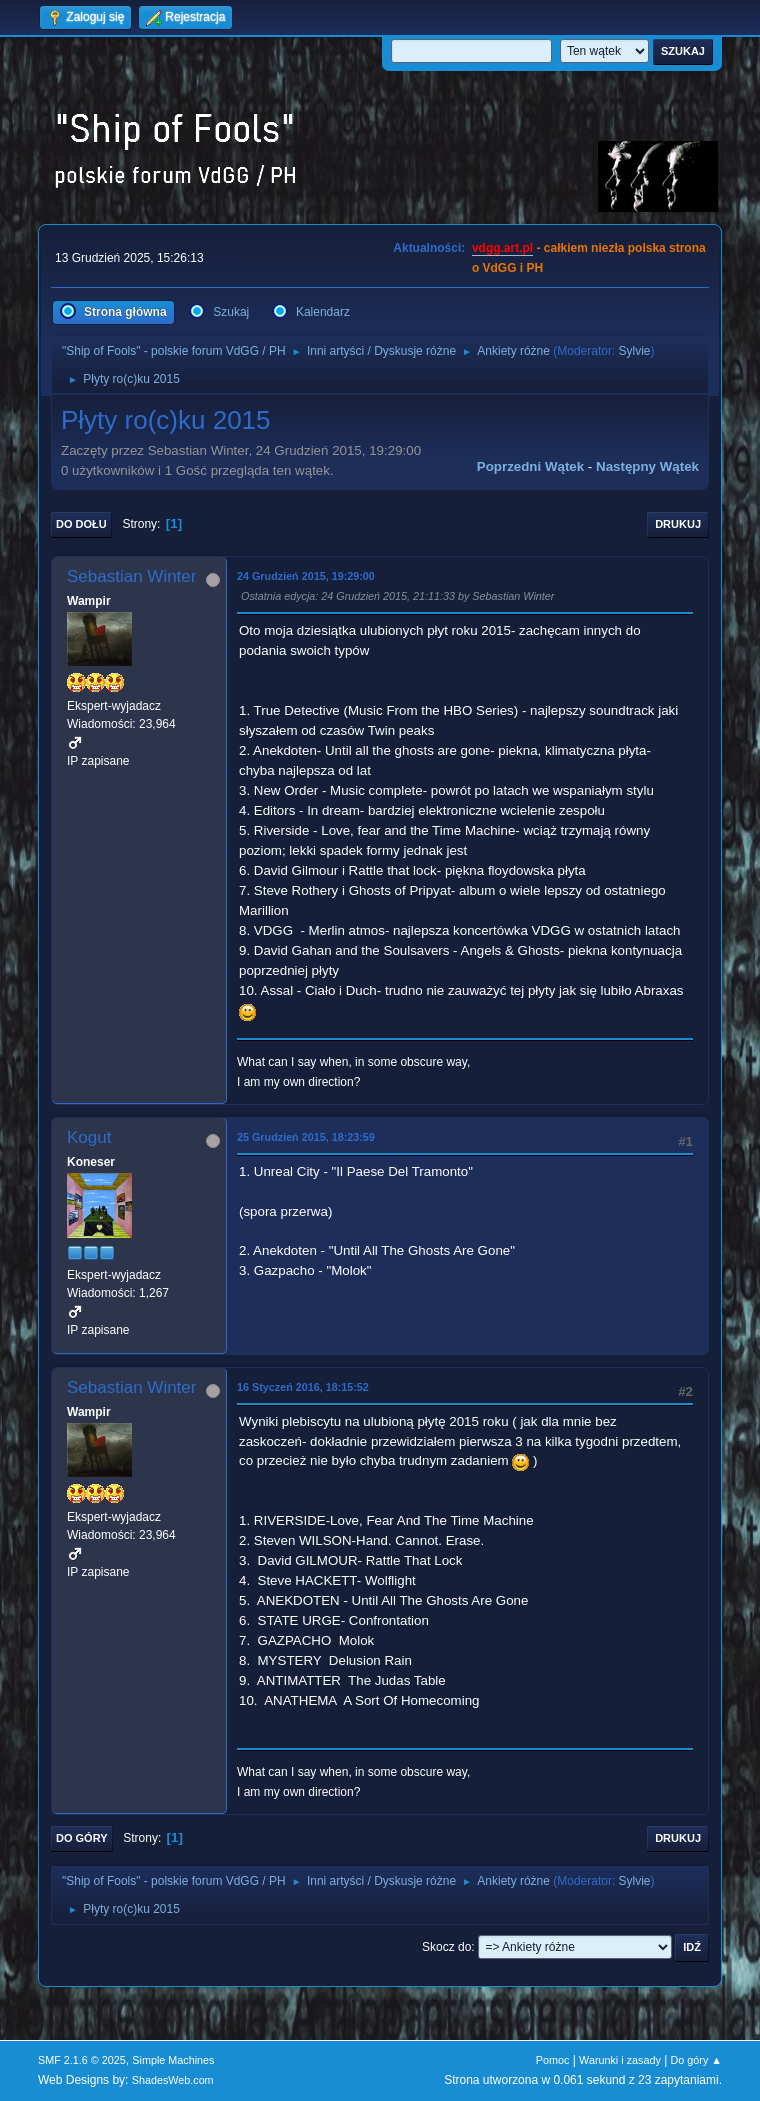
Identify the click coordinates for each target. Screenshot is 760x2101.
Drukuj (678, 524)
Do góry (82, 1838)
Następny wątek (647, 466)
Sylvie (635, 351)
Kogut (89, 1137)
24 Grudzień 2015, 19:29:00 (306, 576)
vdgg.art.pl (502, 248)
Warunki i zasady (620, 2060)
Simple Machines (173, 2060)
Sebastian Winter (131, 576)
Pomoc (553, 2060)
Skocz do (446, 1947)
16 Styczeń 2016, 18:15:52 (303, 1387)
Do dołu (81, 524)
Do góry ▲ (696, 2060)
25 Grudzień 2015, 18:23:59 (306, 1137)
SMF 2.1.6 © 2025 (82, 2060)
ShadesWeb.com (173, 2080)
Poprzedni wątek (530, 466)
